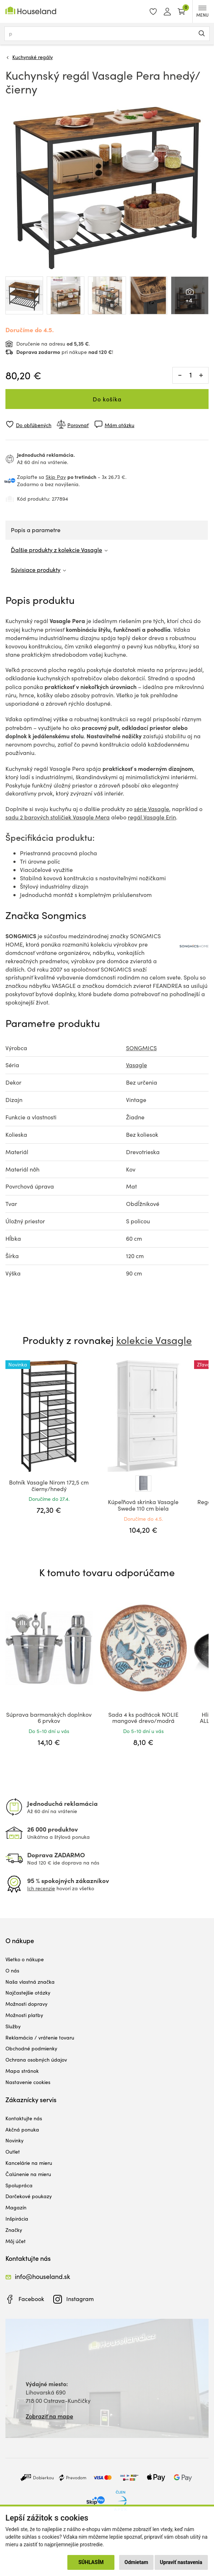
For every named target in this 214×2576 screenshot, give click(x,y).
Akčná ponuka (22, 2129)
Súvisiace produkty (35, 569)
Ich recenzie (41, 1888)
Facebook (31, 2298)
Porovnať (78, 425)
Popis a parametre (35, 530)
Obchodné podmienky (31, 2048)
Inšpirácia (16, 2218)
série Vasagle (151, 809)
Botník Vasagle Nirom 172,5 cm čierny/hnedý (49, 1485)
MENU (202, 12)
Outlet (12, 2151)
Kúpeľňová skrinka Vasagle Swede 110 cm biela (143, 1505)
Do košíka (107, 399)
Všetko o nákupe (24, 1959)
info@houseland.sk (42, 2276)
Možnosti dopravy (26, 2003)
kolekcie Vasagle (154, 1340)
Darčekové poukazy (28, 2196)
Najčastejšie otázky (27, 1992)
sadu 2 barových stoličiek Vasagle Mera (57, 817)
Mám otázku (119, 425)
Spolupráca (19, 2185)
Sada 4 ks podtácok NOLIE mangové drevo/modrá (143, 1718)
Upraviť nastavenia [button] (181, 2562)
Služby (13, 2026)
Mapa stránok (22, 2070)
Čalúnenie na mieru (28, 2174)
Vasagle (136, 1065)
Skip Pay (56, 476)
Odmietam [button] (136, 2562)
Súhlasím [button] (91, 2562)
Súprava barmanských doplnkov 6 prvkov (49, 1718)
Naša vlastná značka (30, 1981)
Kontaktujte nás (23, 2118)
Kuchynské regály (32, 57)
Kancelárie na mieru (28, 2162)
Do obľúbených (33, 425)
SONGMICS (141, 1048)
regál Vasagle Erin (152, 817)
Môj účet (15, 2241)
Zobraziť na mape (49, 2416)
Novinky (14, 2140)
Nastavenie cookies (27, 2082)
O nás (12, 1970)
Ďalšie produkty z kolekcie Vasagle (56, 550)
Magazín (15, 2207)
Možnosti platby (24, 2015)
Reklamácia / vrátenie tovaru (39, 2037)
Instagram (80, 2298)
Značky (13, 2229)
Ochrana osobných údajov (36, 2059)
